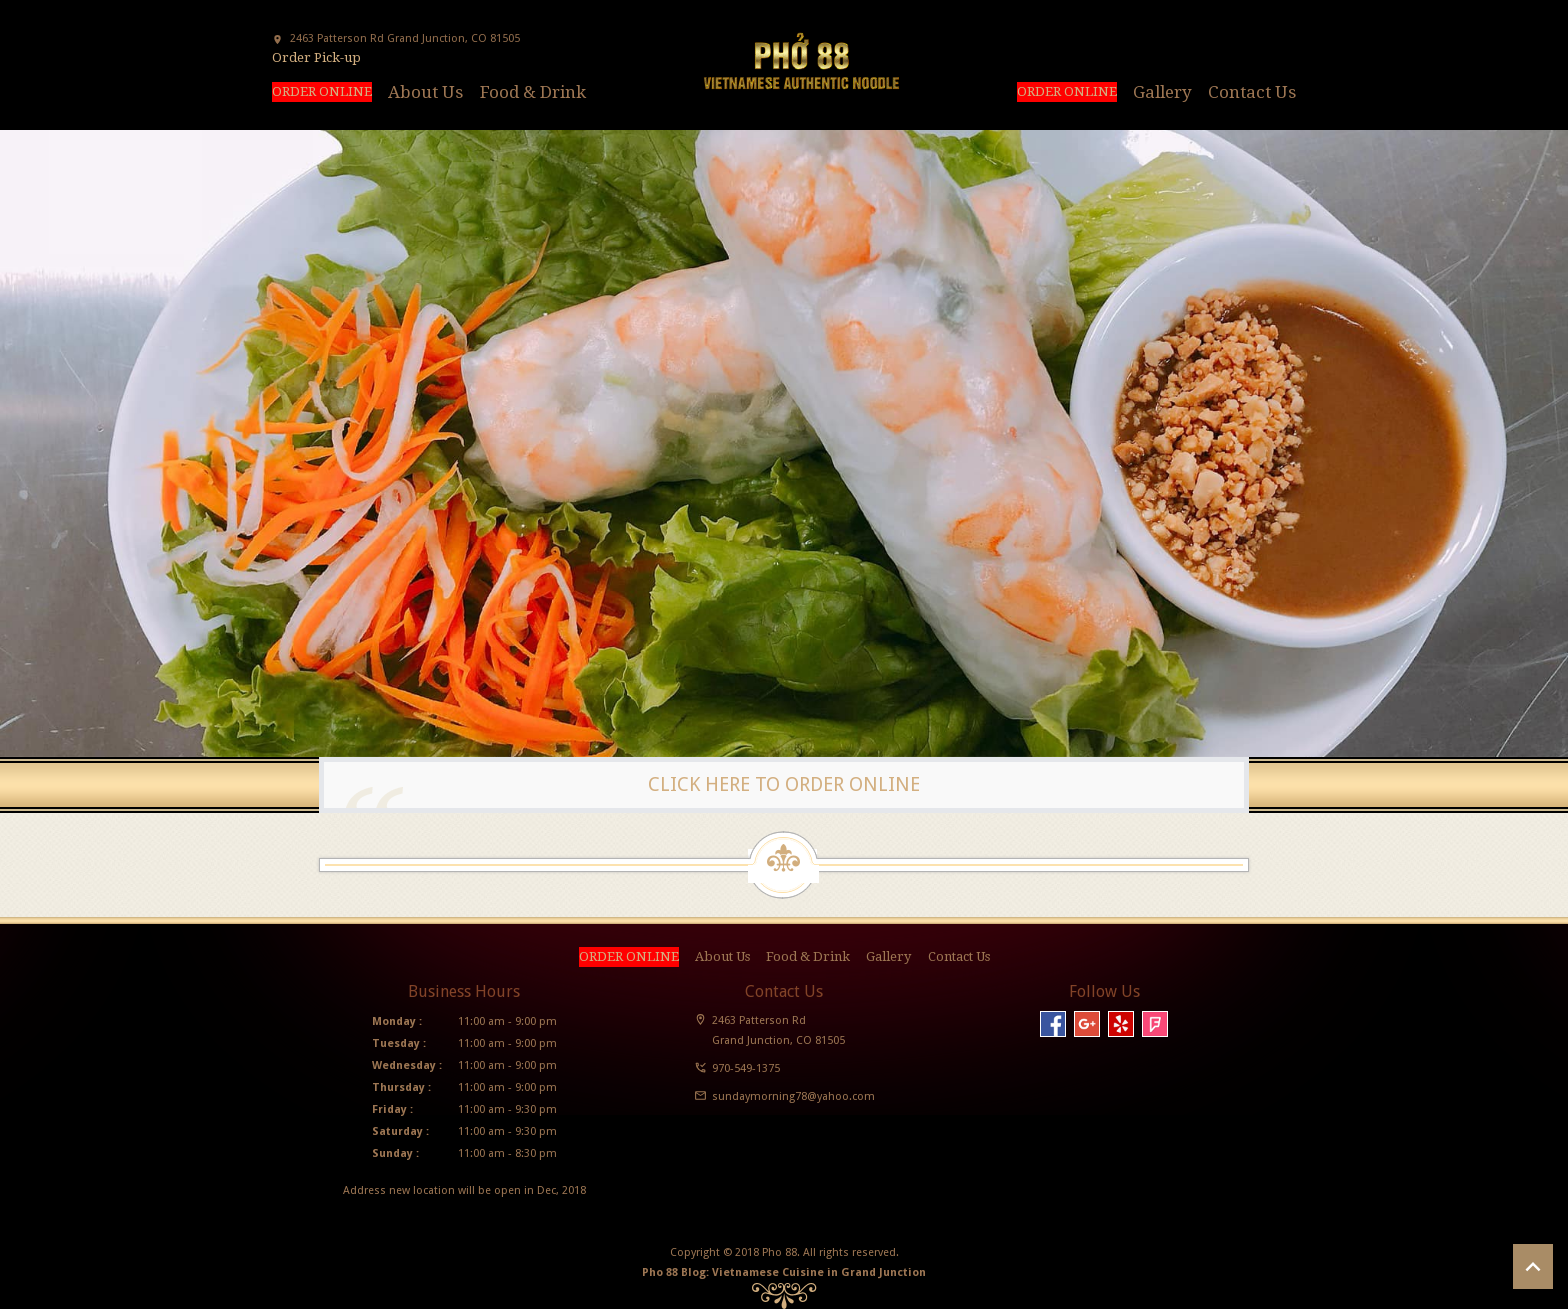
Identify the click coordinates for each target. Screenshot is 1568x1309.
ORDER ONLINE (322, 91)
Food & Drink (533, 92)
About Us (425, 92)
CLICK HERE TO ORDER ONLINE (784, 784)
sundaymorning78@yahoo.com (793, 1096)
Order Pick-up (316, 57)
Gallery (1162, 92)
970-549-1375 (746, 1068)
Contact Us (1252, 92)
